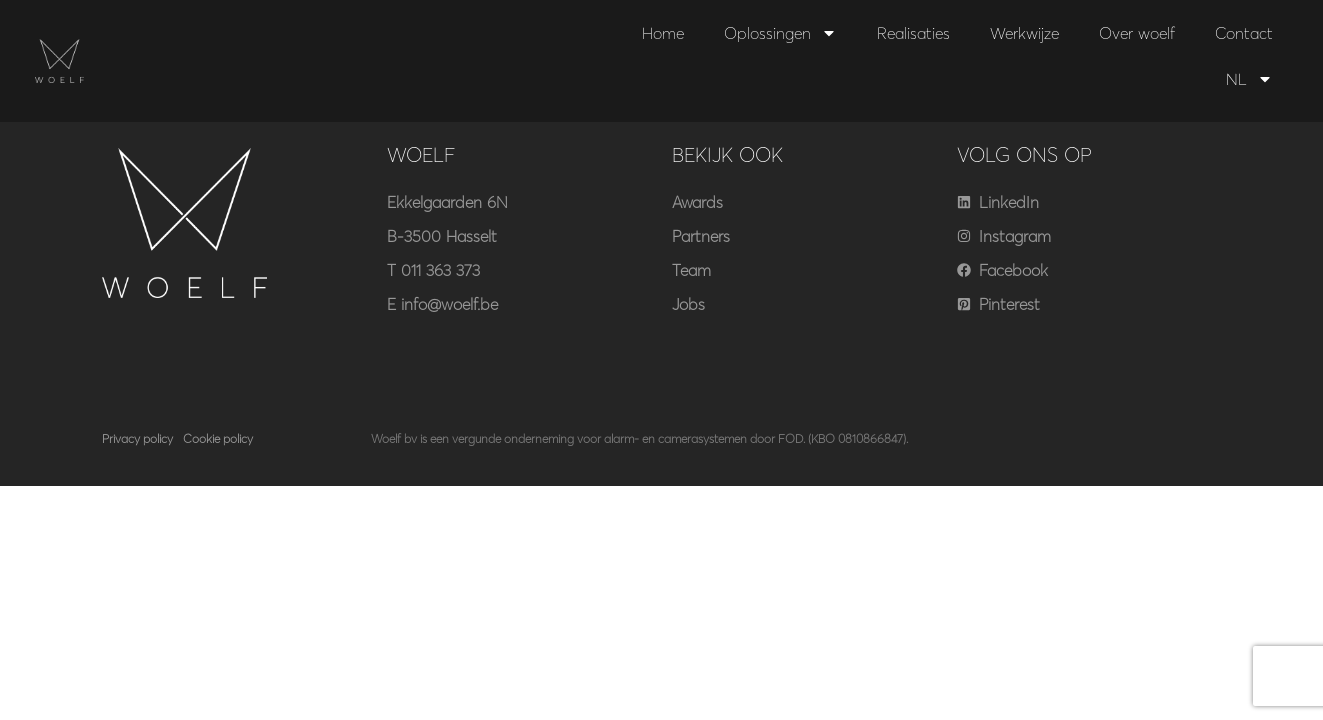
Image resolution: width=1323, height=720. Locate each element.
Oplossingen (780, 33)
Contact (1244, 33)
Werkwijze (1024, 33)
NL (1249, 79)
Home (663, 33)
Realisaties (913, 33)
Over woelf (1137, 33)
